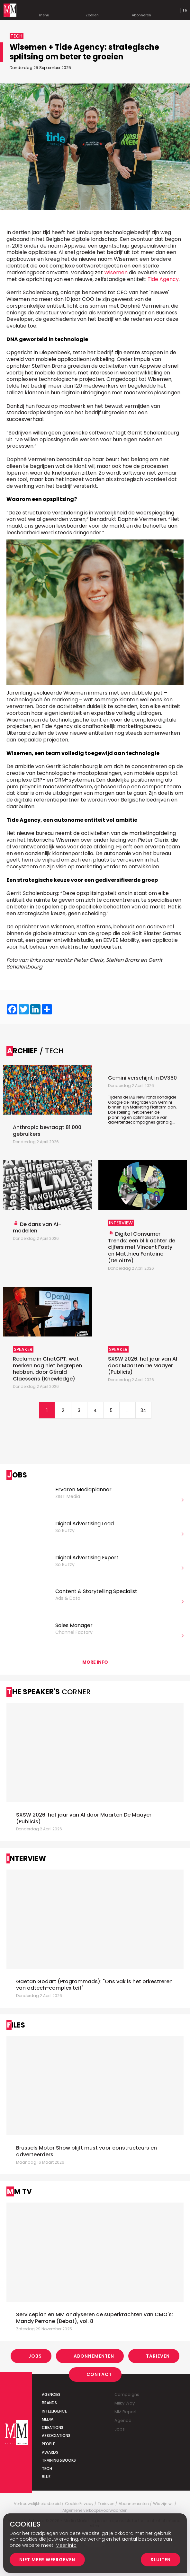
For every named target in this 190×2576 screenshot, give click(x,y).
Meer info (66, 2545)
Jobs (35, 2356)
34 (143, 1410)
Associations (56, 2435)
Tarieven (158, 2356)
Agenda (122, 2420)
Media (47, 2419)
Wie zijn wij (163, 2503)
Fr (185, 10)
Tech (47, 2468)
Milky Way (124, 2403)
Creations (52, 2427)
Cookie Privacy (79, 2503)
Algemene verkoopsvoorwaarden (95, 2510)
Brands (49, 2402)
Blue (46, 2476)
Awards (50, 2452)
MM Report (125, 2412)
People (48, 2444)
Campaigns (126, 2394)
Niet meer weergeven (47, 2559)
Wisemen (116, 272)
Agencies (51, 2394)
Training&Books (59, 2460)
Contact (99, 2374)
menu (44, 10)
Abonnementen (94, 2356)
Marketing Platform (148, 1107)
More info (95, 1662)
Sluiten (160, 2559)
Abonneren (141, 10)
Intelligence (54, 2411)
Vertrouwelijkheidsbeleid (37, 2503)
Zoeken (92, 10)
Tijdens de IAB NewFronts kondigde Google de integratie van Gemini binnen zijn (142, 1102)
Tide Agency (163, 279)
